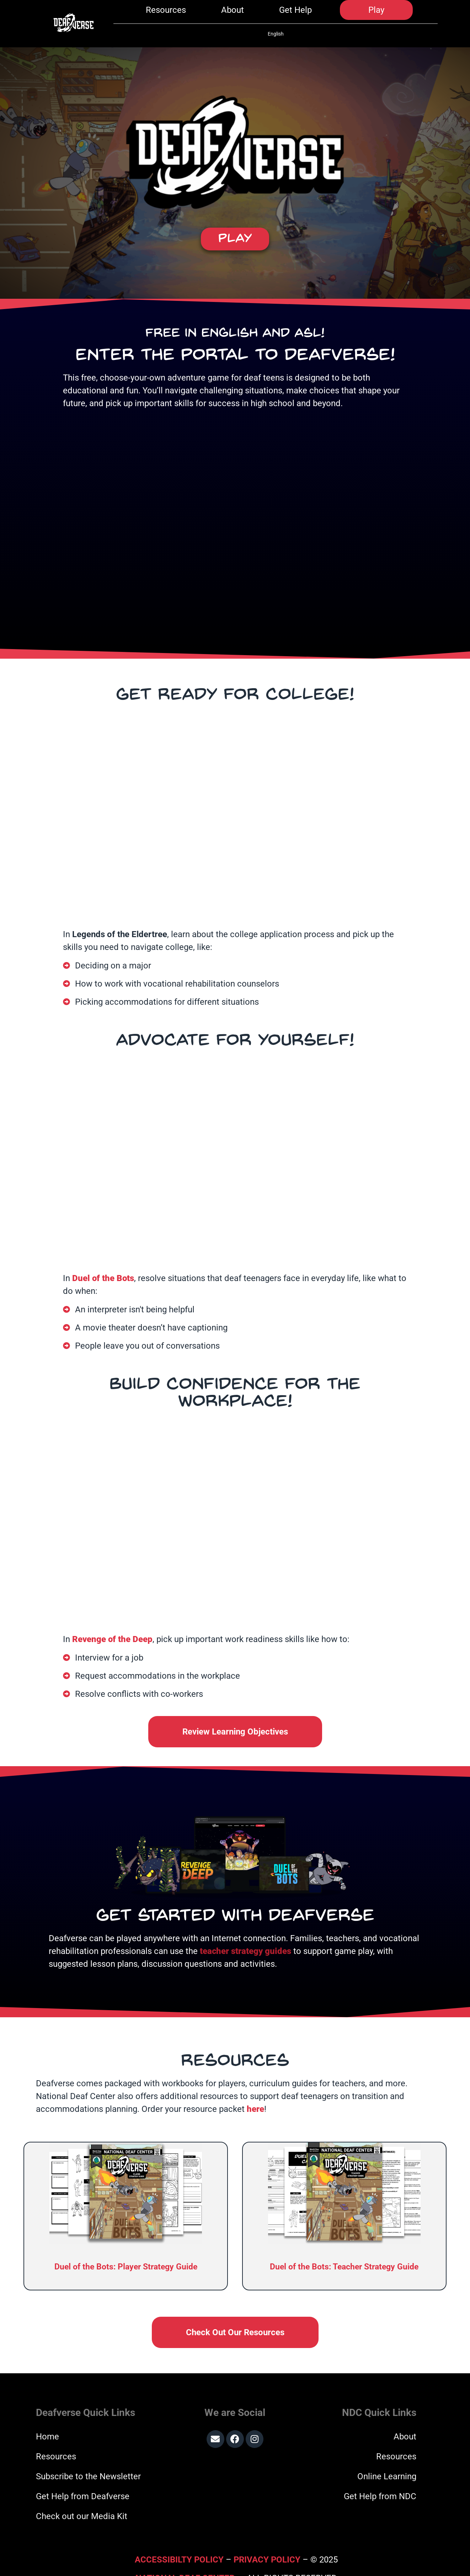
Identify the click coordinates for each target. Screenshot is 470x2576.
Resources (166, 15)
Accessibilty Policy (180, 2542)
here (255, 2091)
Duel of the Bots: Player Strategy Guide (125, 2249)
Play (376, 15)
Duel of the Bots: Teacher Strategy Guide (344, 2249)
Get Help (295, 15)
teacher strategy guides (245, 1933)
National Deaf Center (185, 2560)
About (232, 15)
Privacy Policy (267, 2542)
